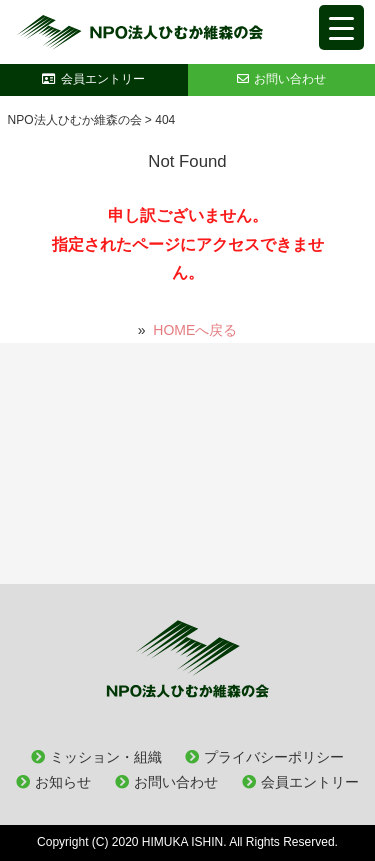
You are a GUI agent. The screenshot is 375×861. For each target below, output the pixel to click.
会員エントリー (310, 782)
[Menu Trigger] (341, 27)
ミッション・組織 (106, 757)
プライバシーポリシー (274, 757)
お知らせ (63, 782)
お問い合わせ (176, 782)
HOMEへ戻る (195, 330)
